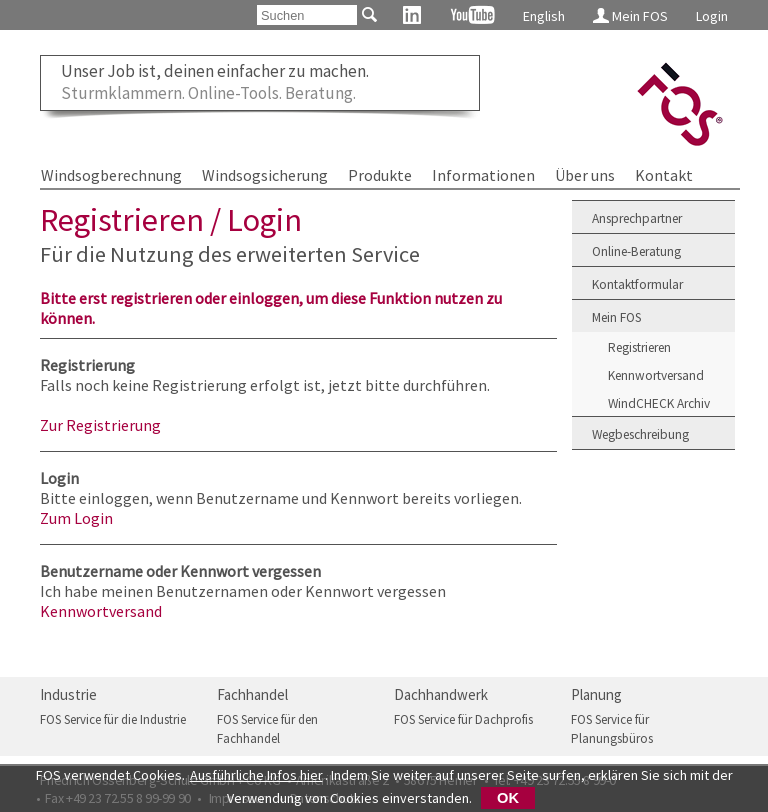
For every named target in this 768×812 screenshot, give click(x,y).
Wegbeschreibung (640, 434)
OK (508, 798)
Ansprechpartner (637, 218)
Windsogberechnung (111, 175)
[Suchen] (307, 15)
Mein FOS (630, 16)
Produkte (380, 175)
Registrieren (639, 347)
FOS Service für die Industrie (113, 719)
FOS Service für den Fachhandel (267, 729)
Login (712, 16)
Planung (596, 694)
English (544, 16)
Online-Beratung (636, 251)
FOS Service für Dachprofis (463, 719)
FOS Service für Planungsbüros (612, 729)
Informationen (483, 175)
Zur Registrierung (100, 425)
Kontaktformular (637, 284)
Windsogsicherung (265, 175)
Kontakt (664, 175)
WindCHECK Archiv (659, 403)
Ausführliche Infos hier (256, 775)
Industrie (68, 694)
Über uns (585, 175)
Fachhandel (252, 694)
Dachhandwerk (441, 694)
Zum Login (76, 518)
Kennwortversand (101, 611)
